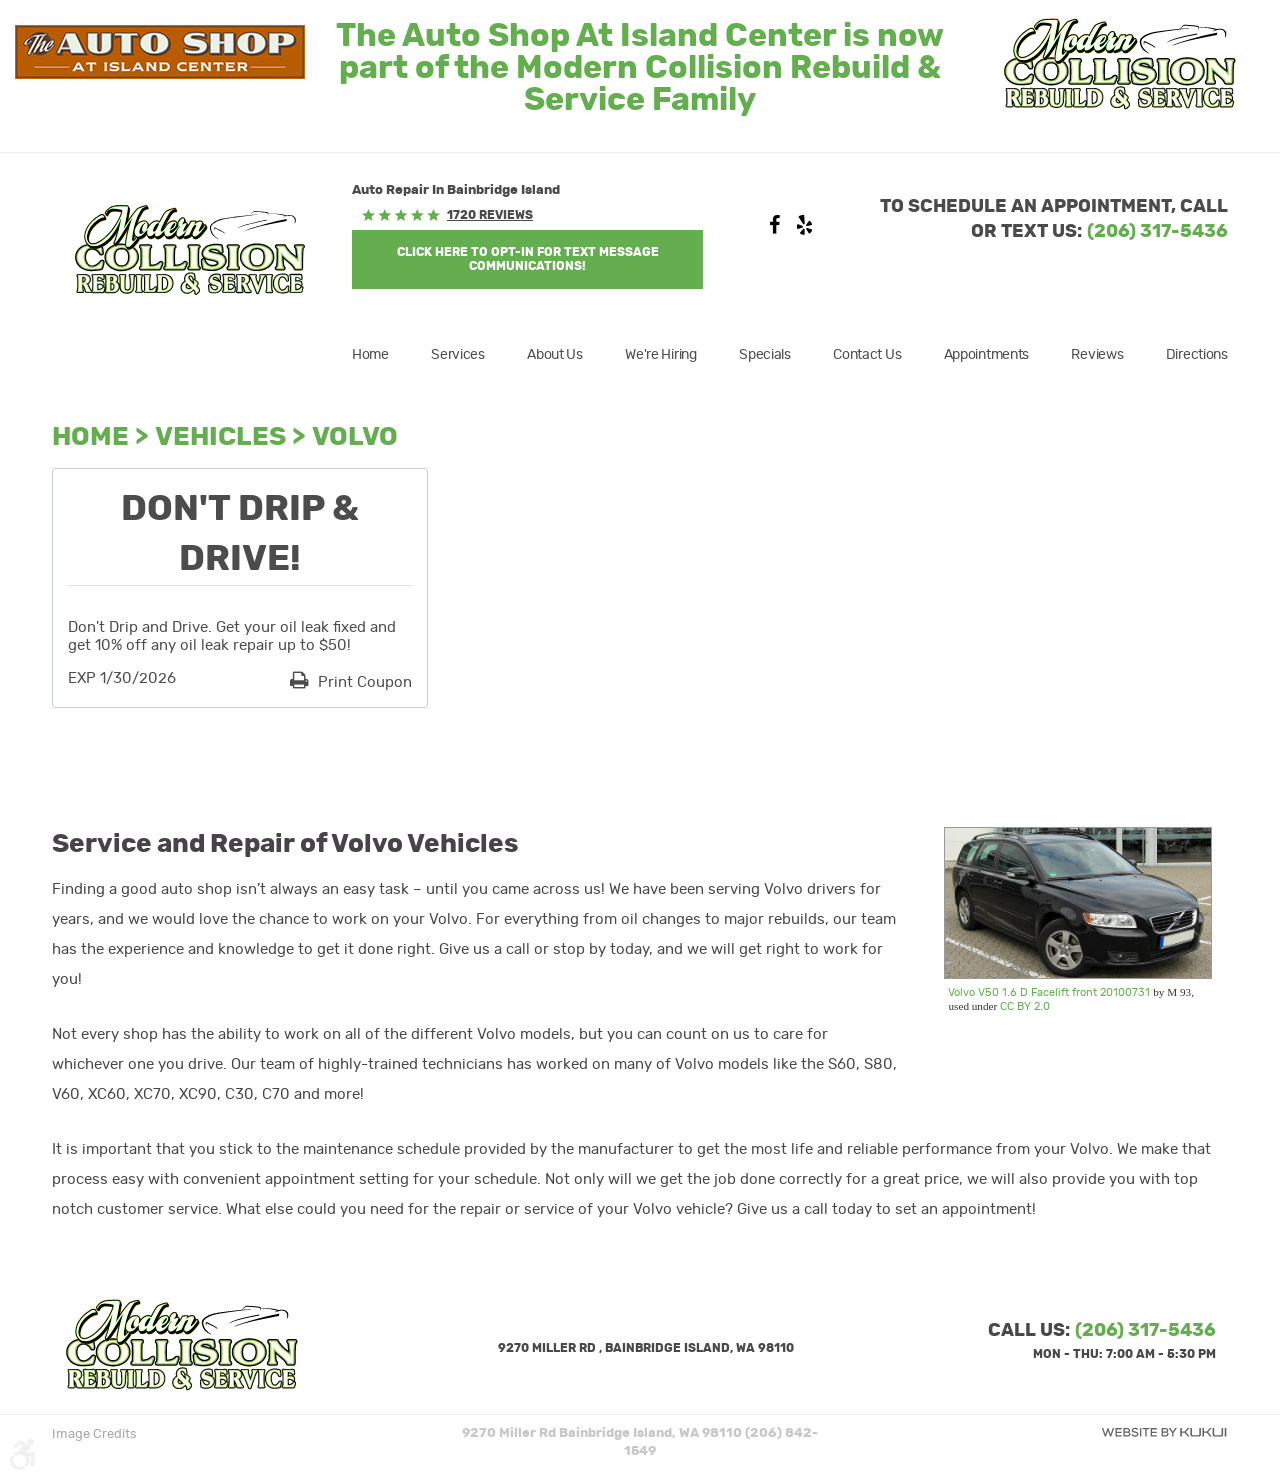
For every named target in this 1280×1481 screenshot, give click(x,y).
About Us (555, 355)
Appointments (987, 355)
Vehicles (220, 437)
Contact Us (867, 355)
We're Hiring (661, 355)
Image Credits (94, 1434)
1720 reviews (490, 215)
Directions (1197, 355)
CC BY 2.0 (1025, 1006)
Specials (765, 355)
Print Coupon (363, 682)
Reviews (1097, 355)
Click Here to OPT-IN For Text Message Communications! (528, 259)
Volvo (355, 437)
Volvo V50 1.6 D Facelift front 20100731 (1049, 992)
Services (458, 355)
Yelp (805, 230)
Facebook (775, 230)
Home (370, 355)
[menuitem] (380, 355)
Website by (1164, 1432)
